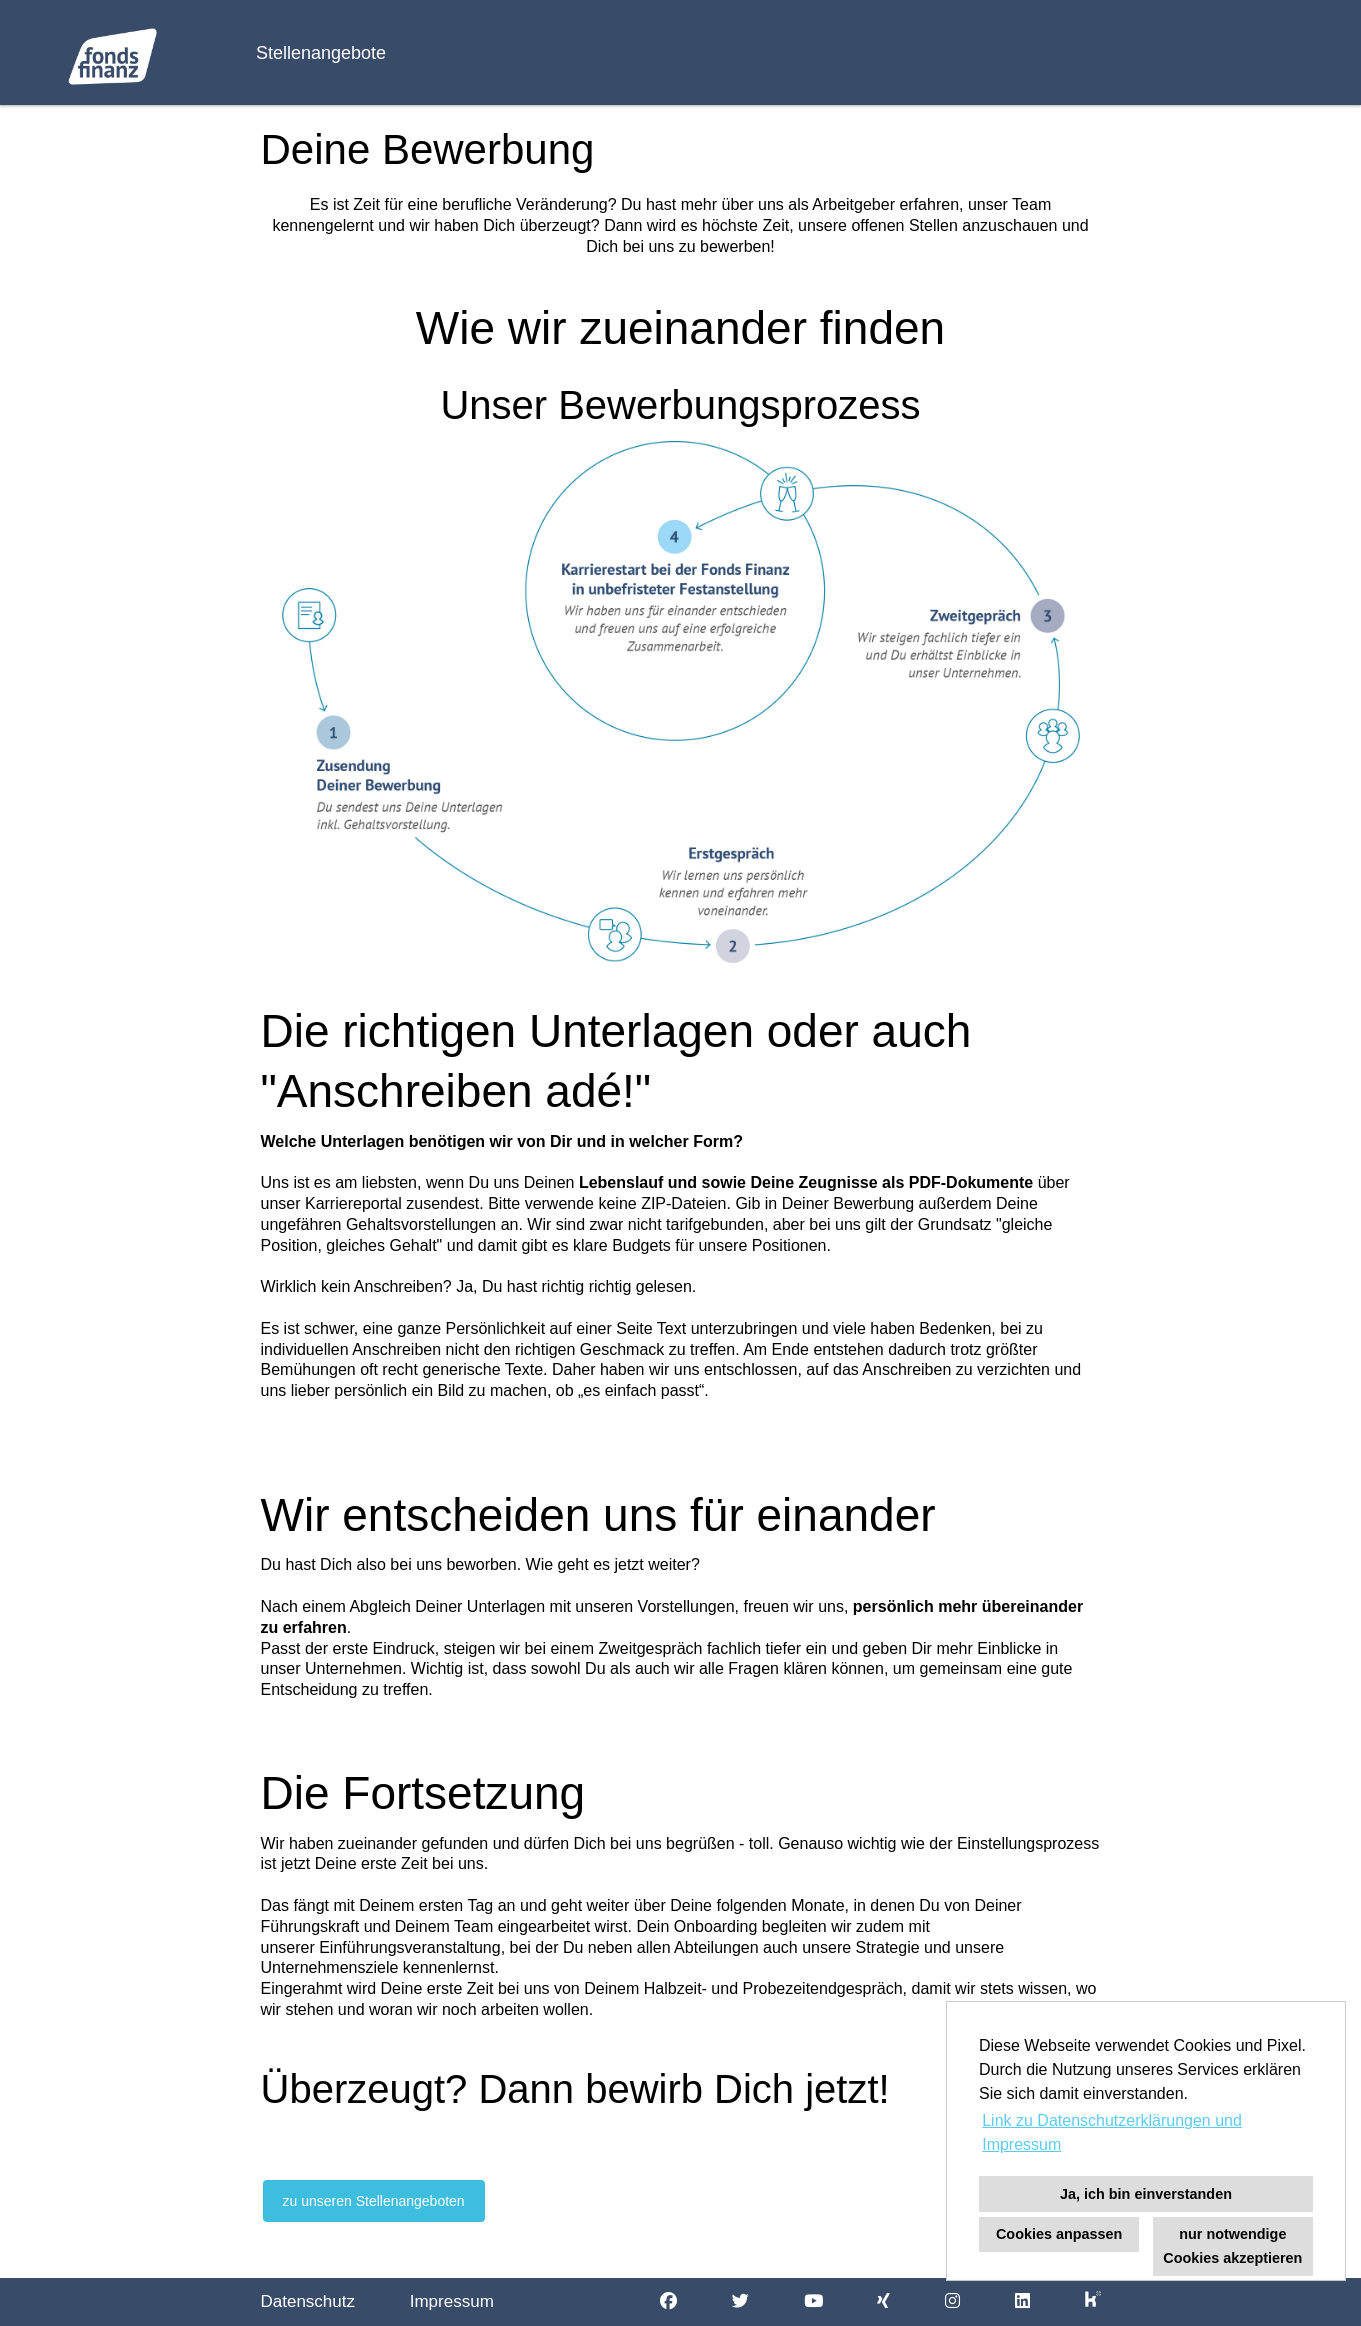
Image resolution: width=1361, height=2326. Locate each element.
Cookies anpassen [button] (1059, 2234)
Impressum (452, 2301)
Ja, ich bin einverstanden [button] (1146, 2194)
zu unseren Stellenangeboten (374, 2201)
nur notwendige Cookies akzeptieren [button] (1232, 2246)
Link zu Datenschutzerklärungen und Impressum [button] (1112, 2132)
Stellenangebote (321, 53)
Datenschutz (308, 2301)
